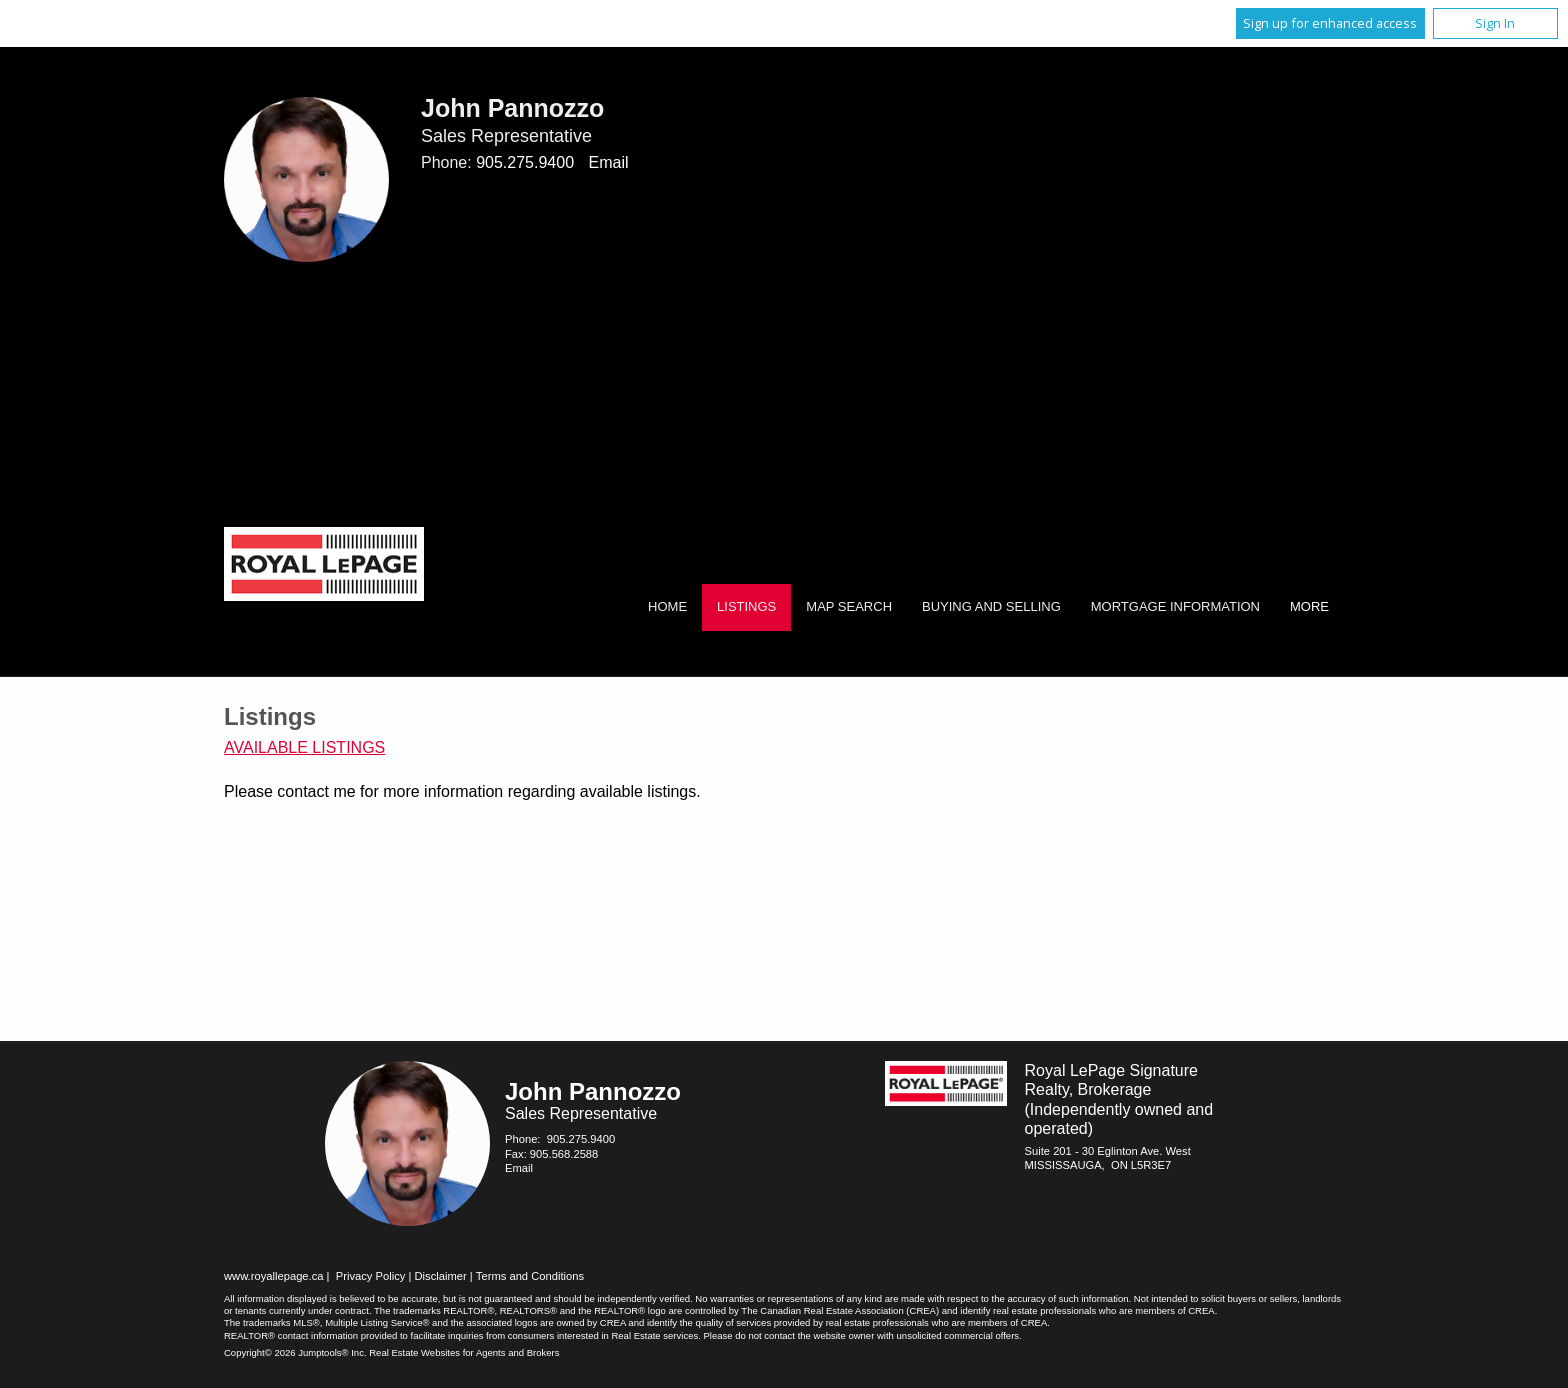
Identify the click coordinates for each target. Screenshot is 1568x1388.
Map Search (849, 606)
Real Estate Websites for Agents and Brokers (464, 1352)
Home (667, 606)
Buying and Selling (991, 606)
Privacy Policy (371, 1276)
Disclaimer (441, 1276)
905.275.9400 (525, 162)
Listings (746, 606)
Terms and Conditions (530, 1276)
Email (608, 162)
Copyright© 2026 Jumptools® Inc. (295, 1352)
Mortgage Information (1175, 606)
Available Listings (304, 747)
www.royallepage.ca (274, 1276)
